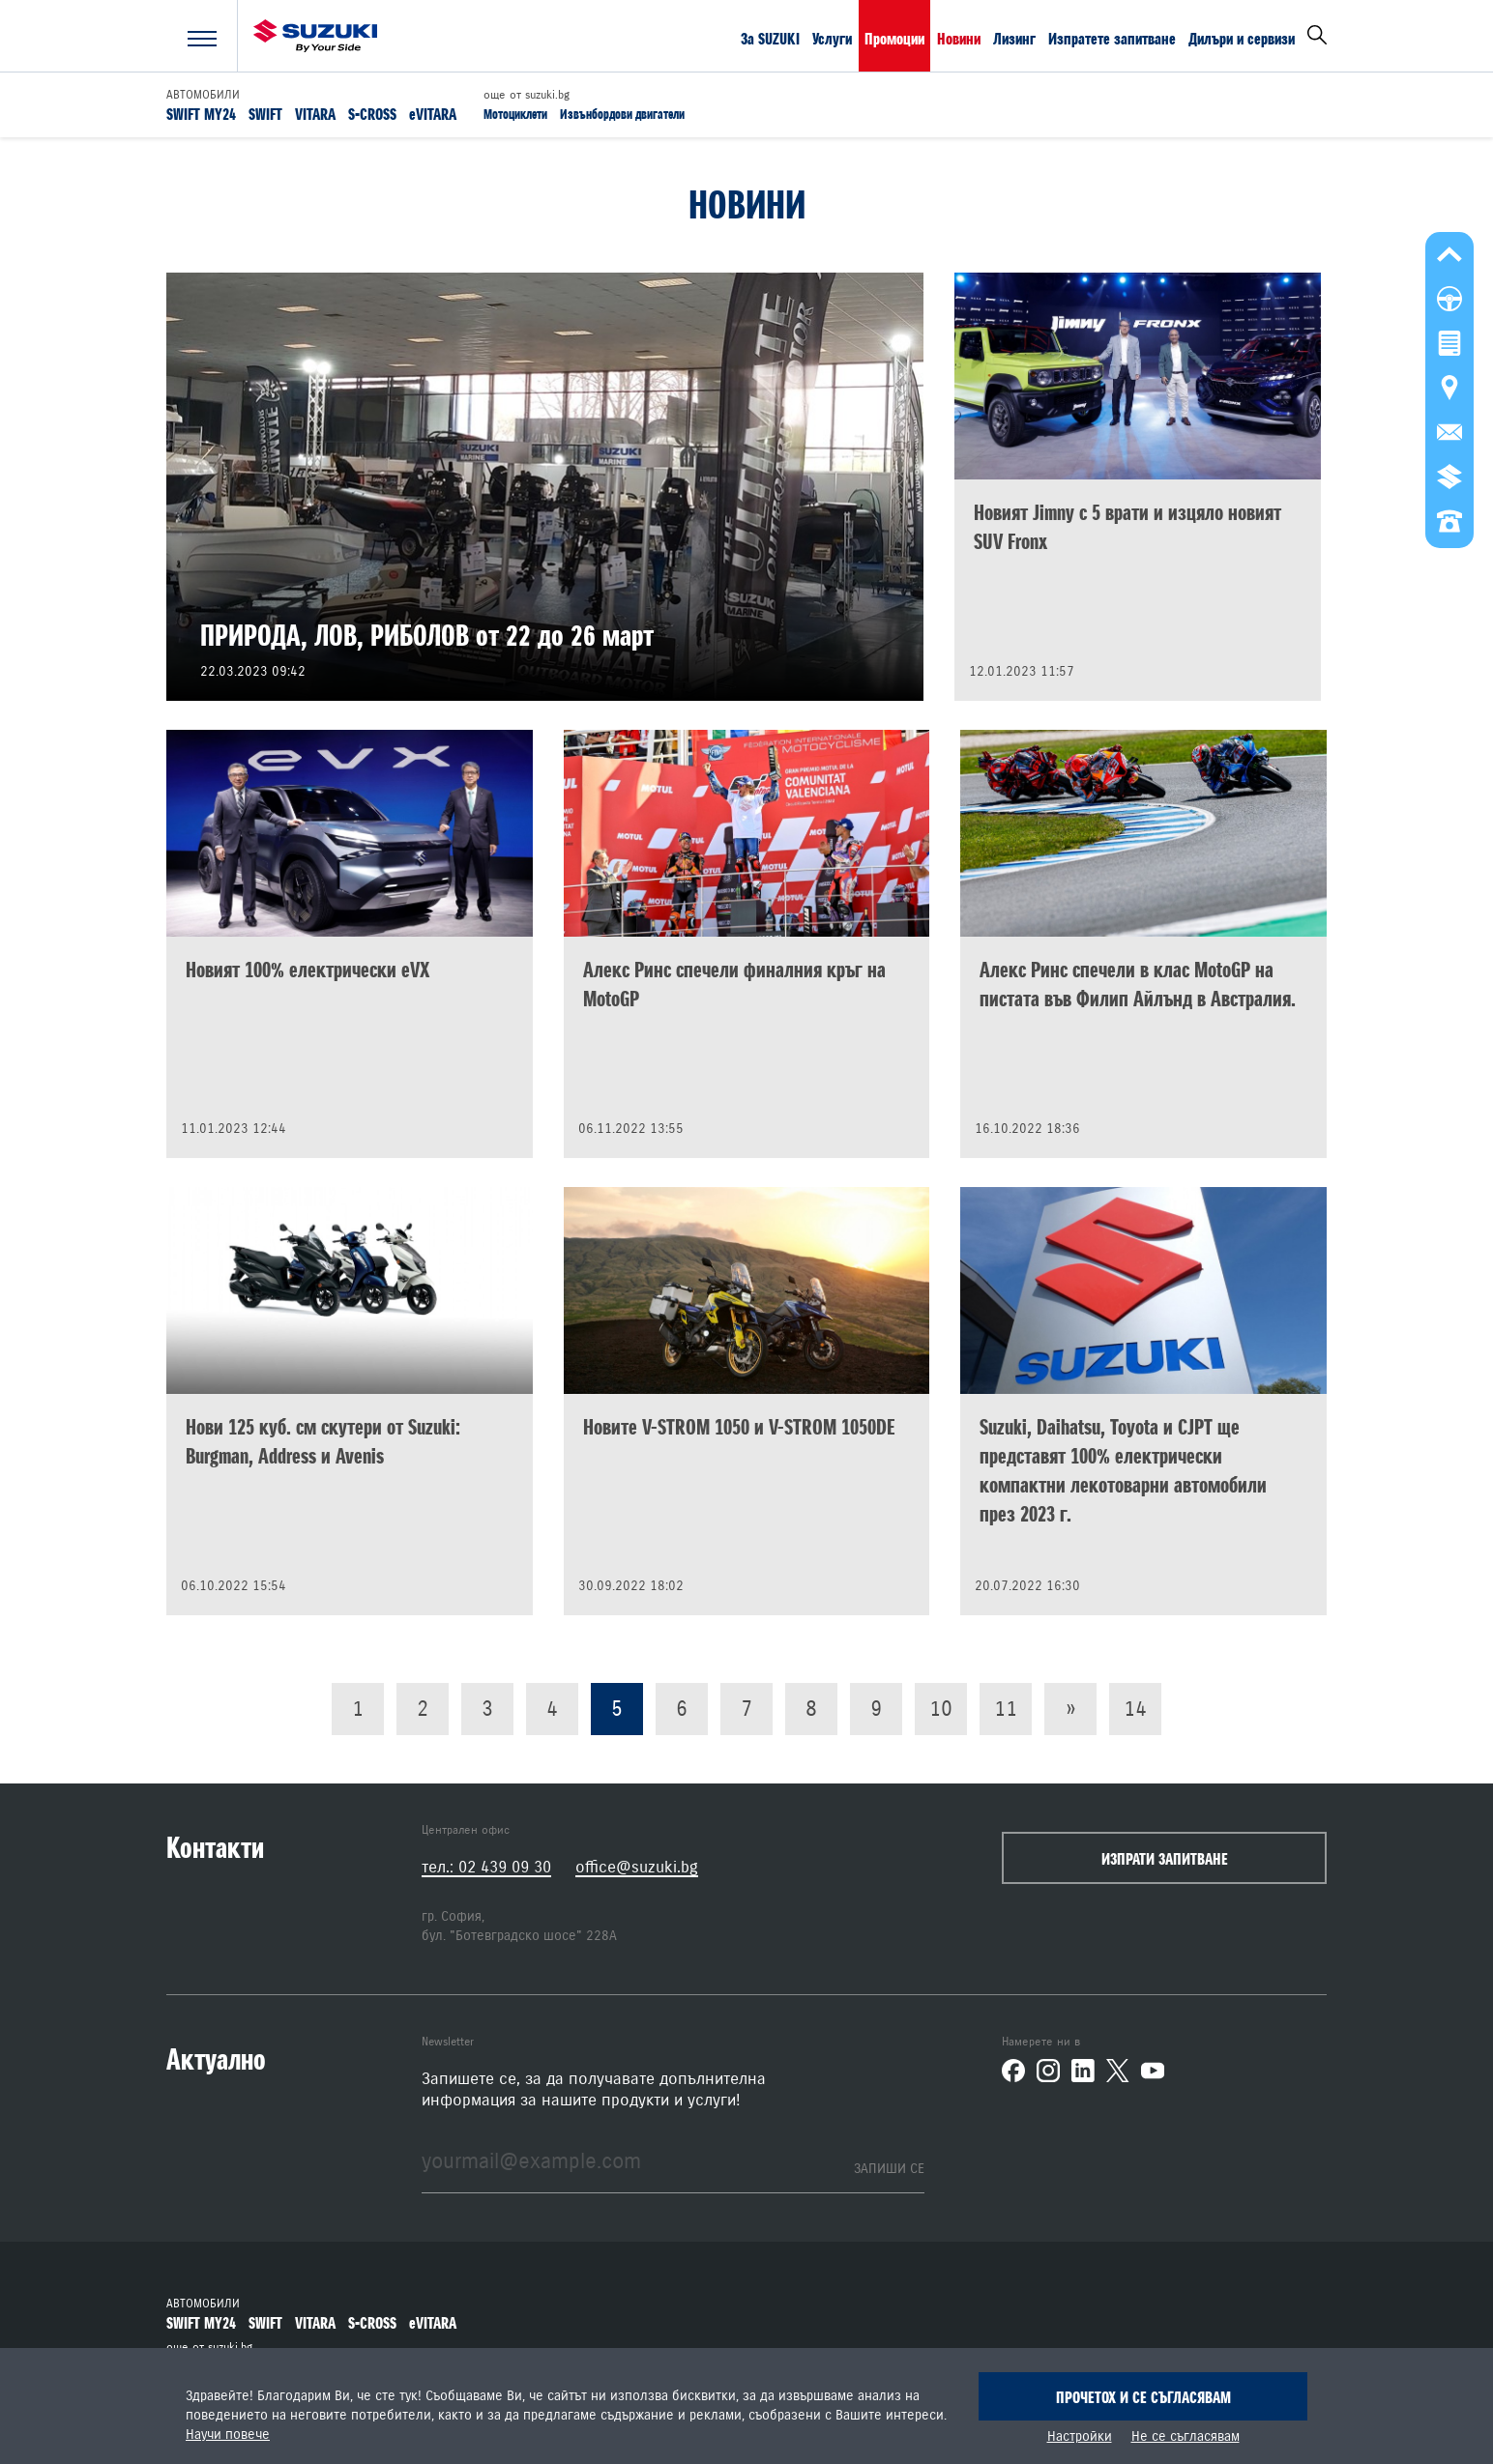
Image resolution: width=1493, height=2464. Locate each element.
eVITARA (432, 113)
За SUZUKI (770, 37)
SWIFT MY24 (201, 113)
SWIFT (265, 113)
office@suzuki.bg (636, 1867)
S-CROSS (372, 113)
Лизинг (1014, 37)
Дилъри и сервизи (1241, 37)
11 (1005, 1709)
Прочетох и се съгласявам (1143, 2397)
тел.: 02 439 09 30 (486, 1867)
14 (1135, 1709)
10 (940, 1709)
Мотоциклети (515, 114)
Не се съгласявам (1185, 2437)
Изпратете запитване (1112, 37)
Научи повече (228, 2435)
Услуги (832, 37)
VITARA (315, 113)
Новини (959, 37)
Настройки (1079, 2437)
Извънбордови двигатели (622, 114)
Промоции (894, 37)
